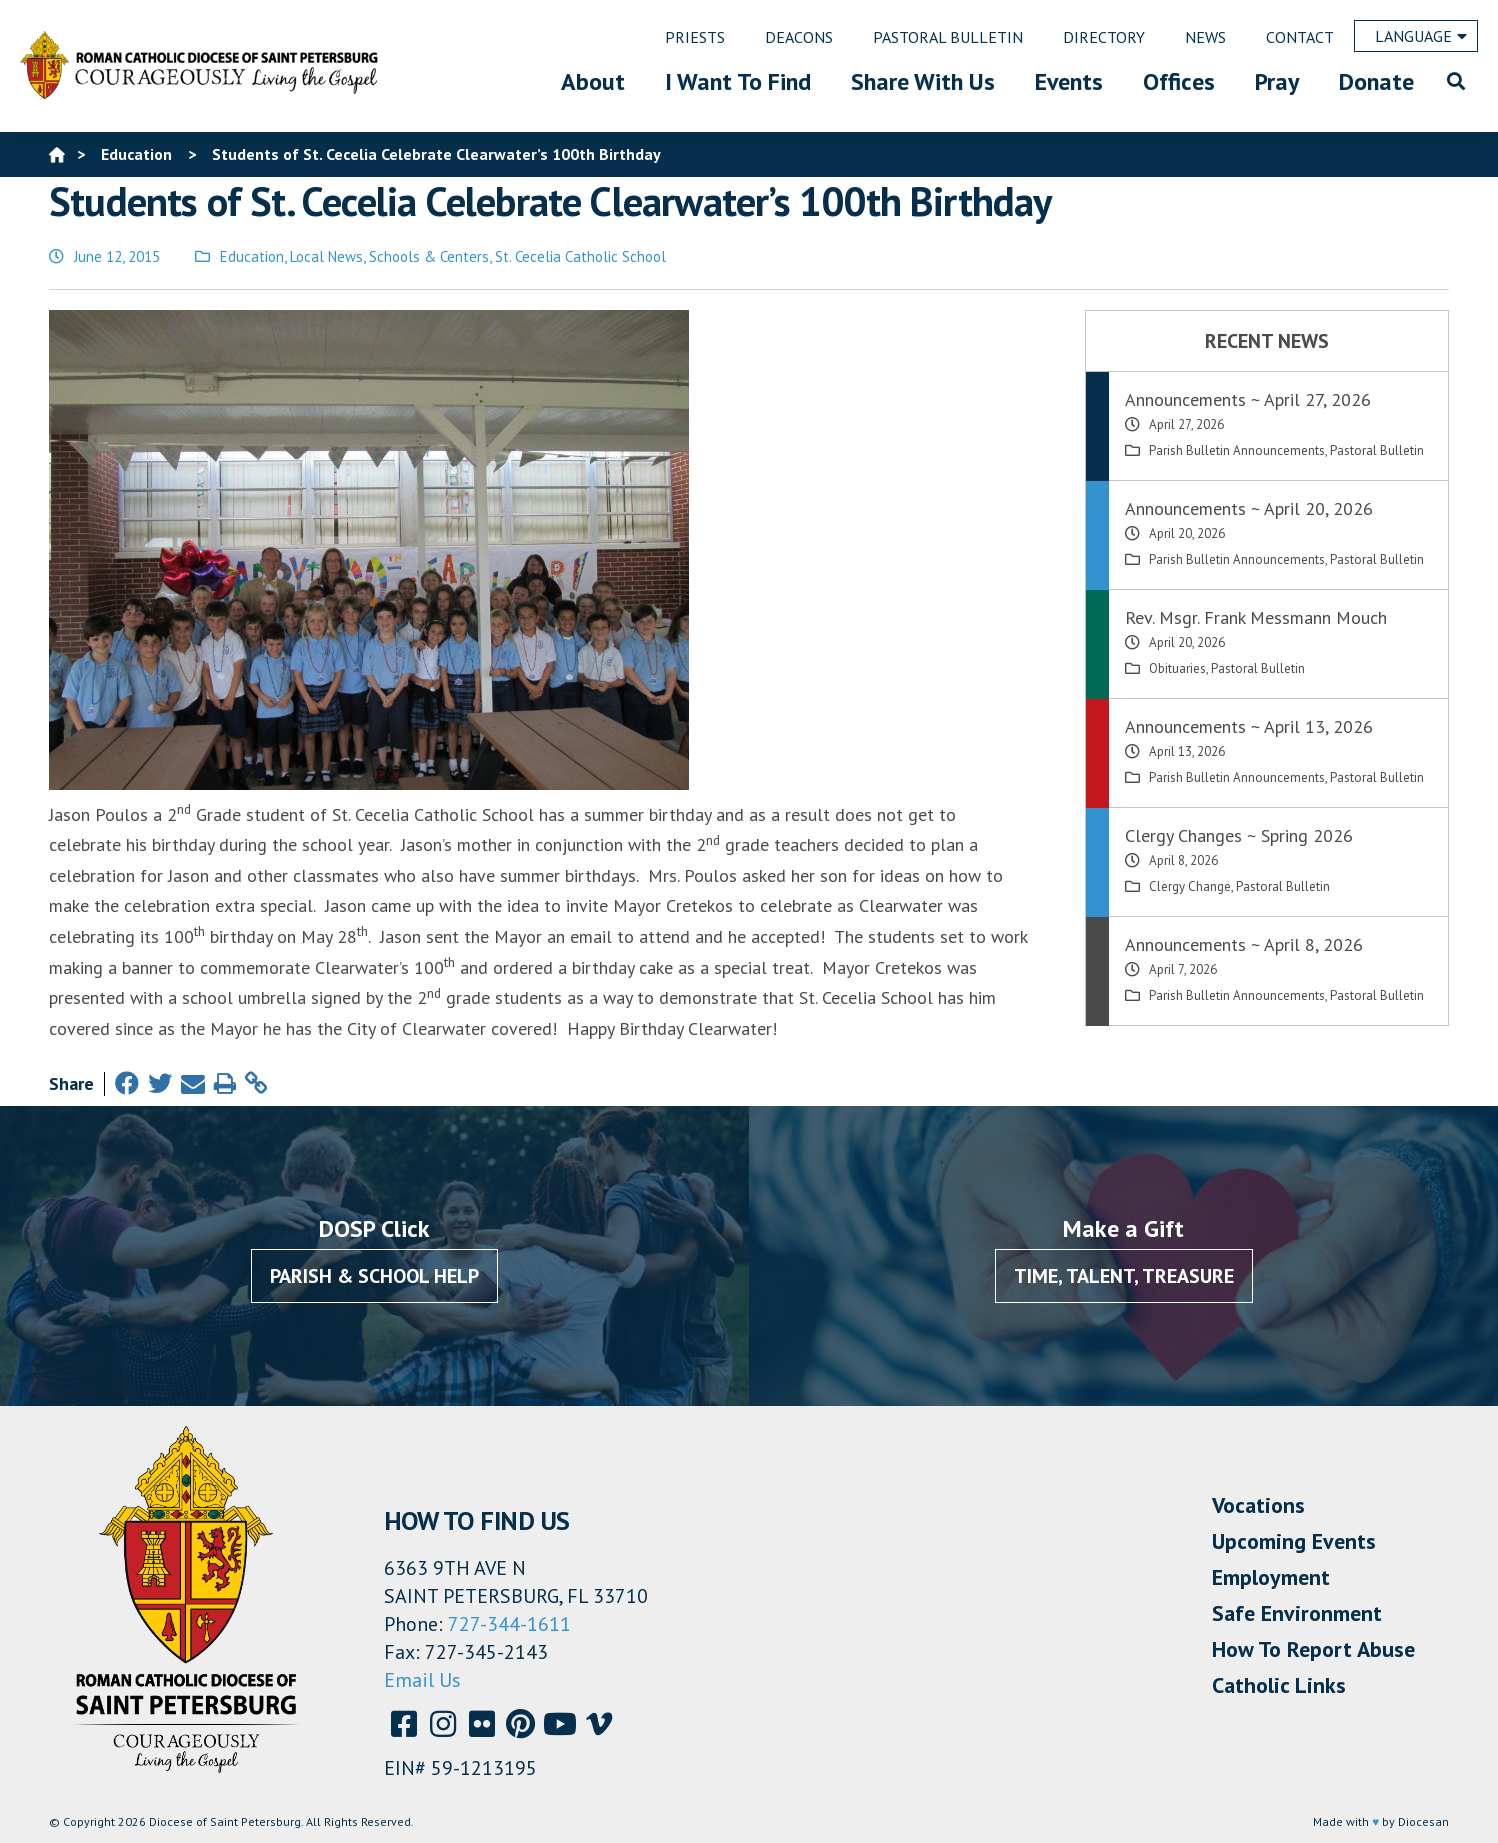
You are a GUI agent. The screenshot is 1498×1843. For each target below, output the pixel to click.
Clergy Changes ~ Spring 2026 (1239, 835)
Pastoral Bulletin (1377, 450)
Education (252, 256)
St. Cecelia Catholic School (580, 256)
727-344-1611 (509, 1624)
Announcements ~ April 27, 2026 (1248, 399)
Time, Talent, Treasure (1124, 1276)
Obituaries (1177, 668)
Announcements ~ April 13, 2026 (1249, 726)
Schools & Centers (429, 256)
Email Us (422, 1680)
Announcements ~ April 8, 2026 (1244, 944)
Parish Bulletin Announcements (1237, 450)
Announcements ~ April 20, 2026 (1249, 508)
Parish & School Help (374, 1276)
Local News (326, 256)
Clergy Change (1190, 886)
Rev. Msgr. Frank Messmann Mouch (1256, 617)
